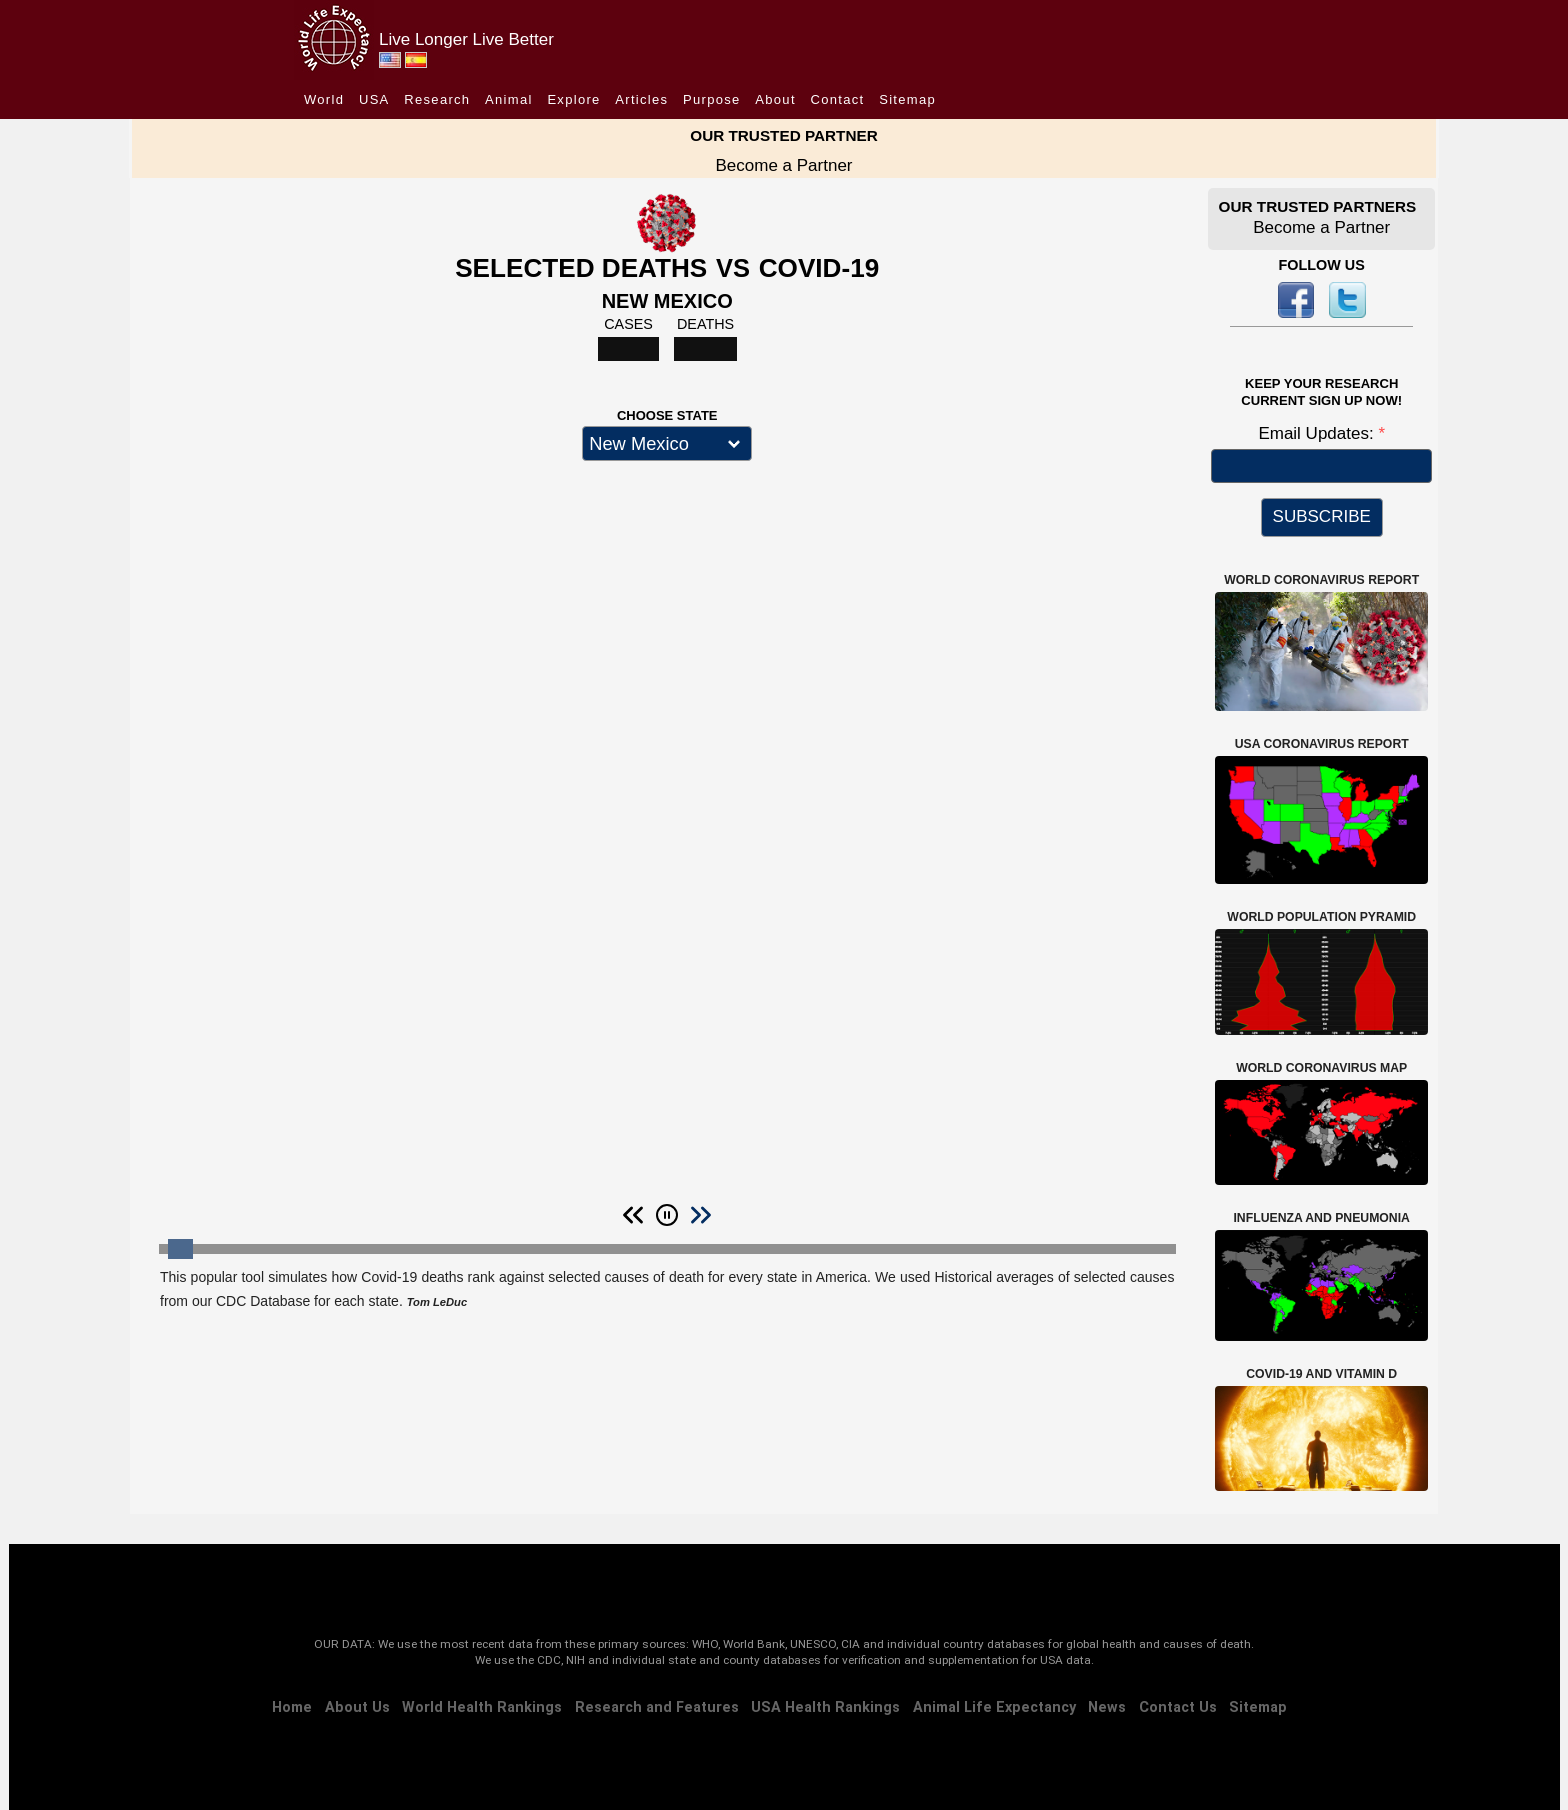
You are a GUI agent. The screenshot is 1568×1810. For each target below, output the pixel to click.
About (775, 99)
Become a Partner (783, 165)
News (1107, 1707)
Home (292, 1707)
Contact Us (1178, 1707)
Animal (509, 99)
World (324, 99)
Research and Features (657, 1707)
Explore (573, 99)
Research (437, 99)
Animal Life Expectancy (994, 1707)
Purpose (712, 99)
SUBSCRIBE (1322, 516)
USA (374, 99)
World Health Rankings (482, 1707)
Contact (838, 99)
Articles (641, 99)
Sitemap (907, 99)
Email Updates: (1318, 433)
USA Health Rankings (825, 1707)
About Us (357, 1707)
